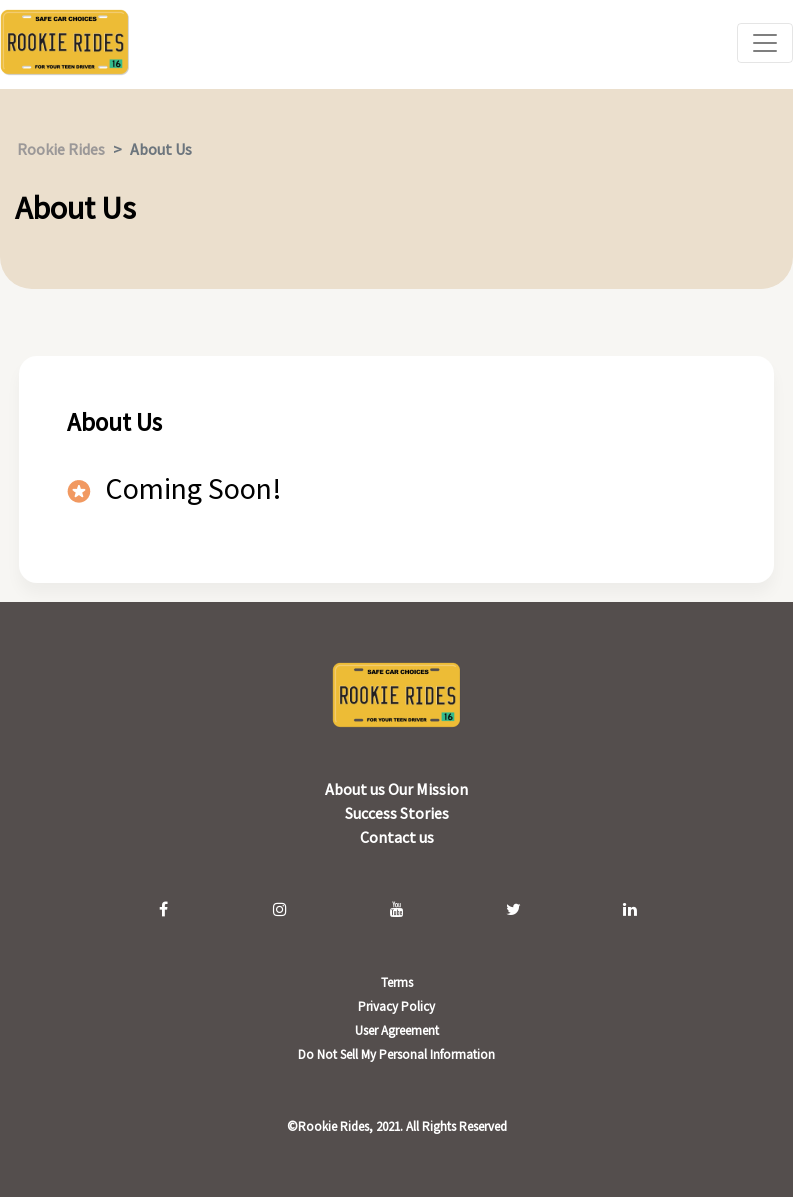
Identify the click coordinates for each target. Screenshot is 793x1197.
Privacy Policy (396, 1006)
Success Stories (397, 813)
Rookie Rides (61, 149)
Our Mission (428, 789)
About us (356, 789)
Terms (397, 982)
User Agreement (397, 1030)
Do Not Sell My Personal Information (396, 1054)
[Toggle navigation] (765, 43)
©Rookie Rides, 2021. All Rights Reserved (397, 1126)
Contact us (397, 837)
